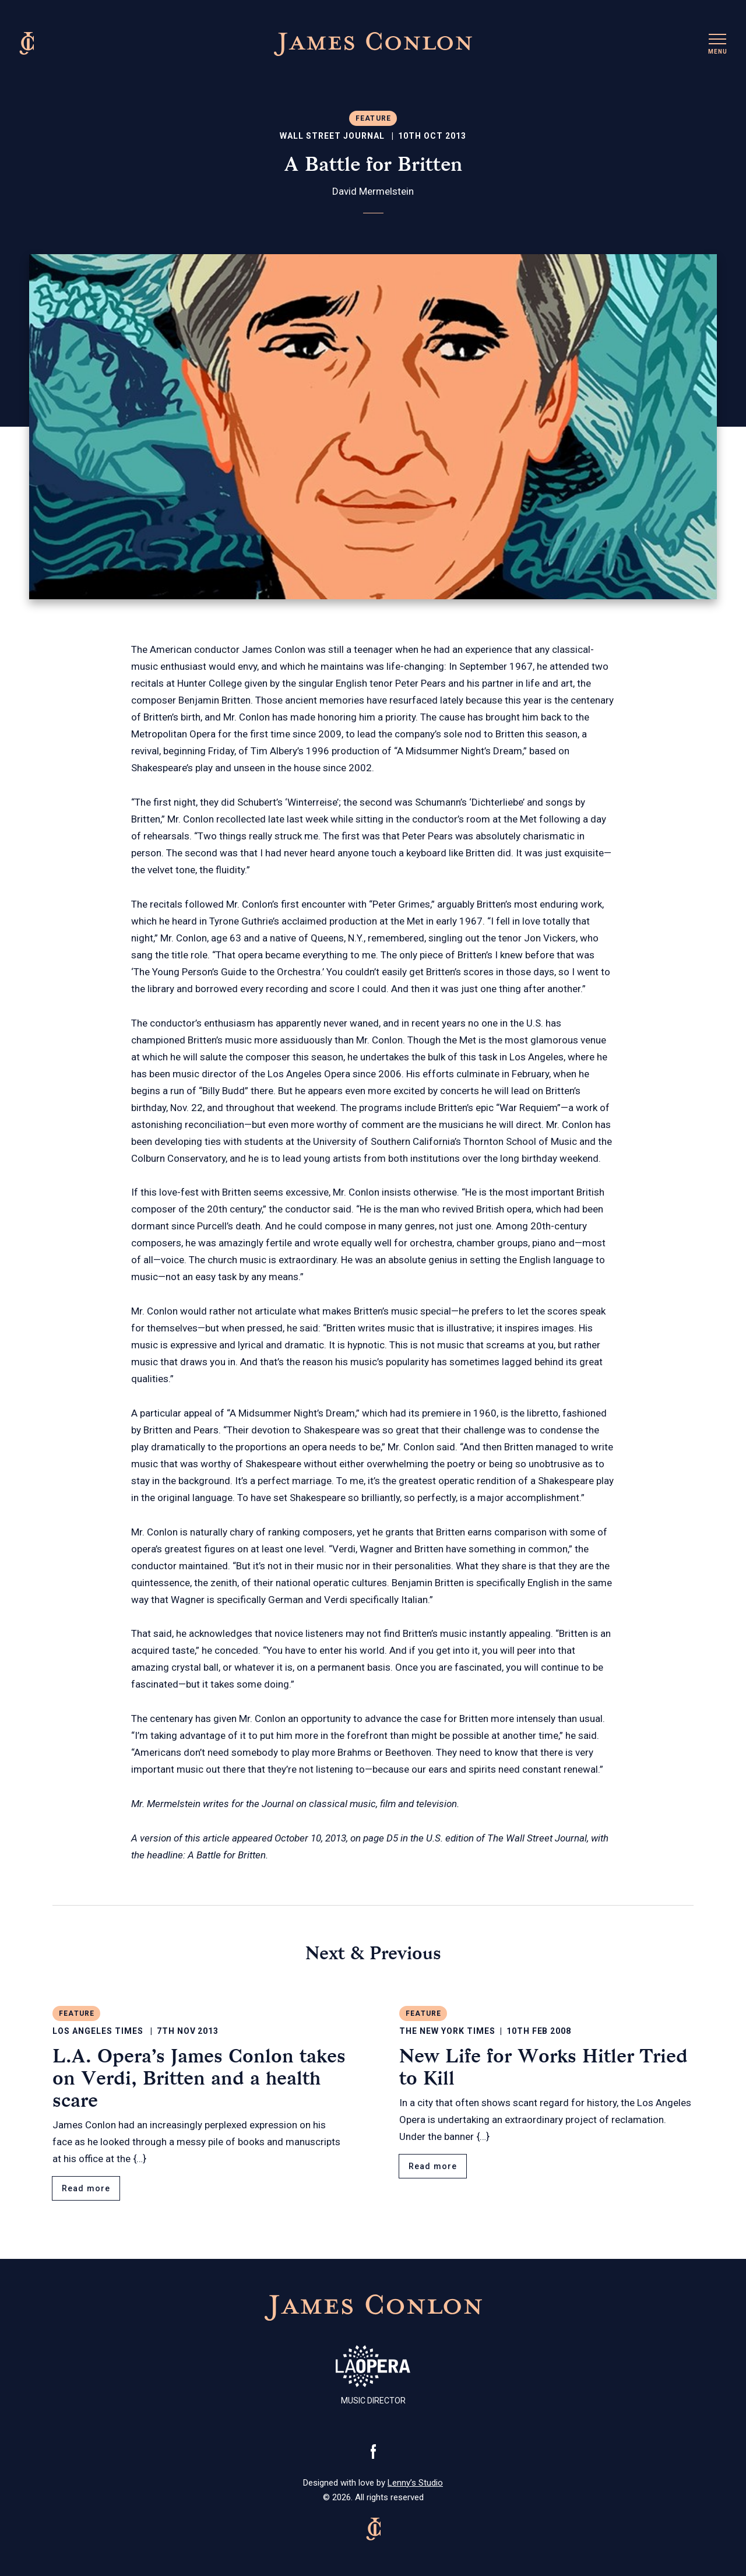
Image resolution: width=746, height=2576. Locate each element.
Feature (373, 118)
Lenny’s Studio (415, 2482)
